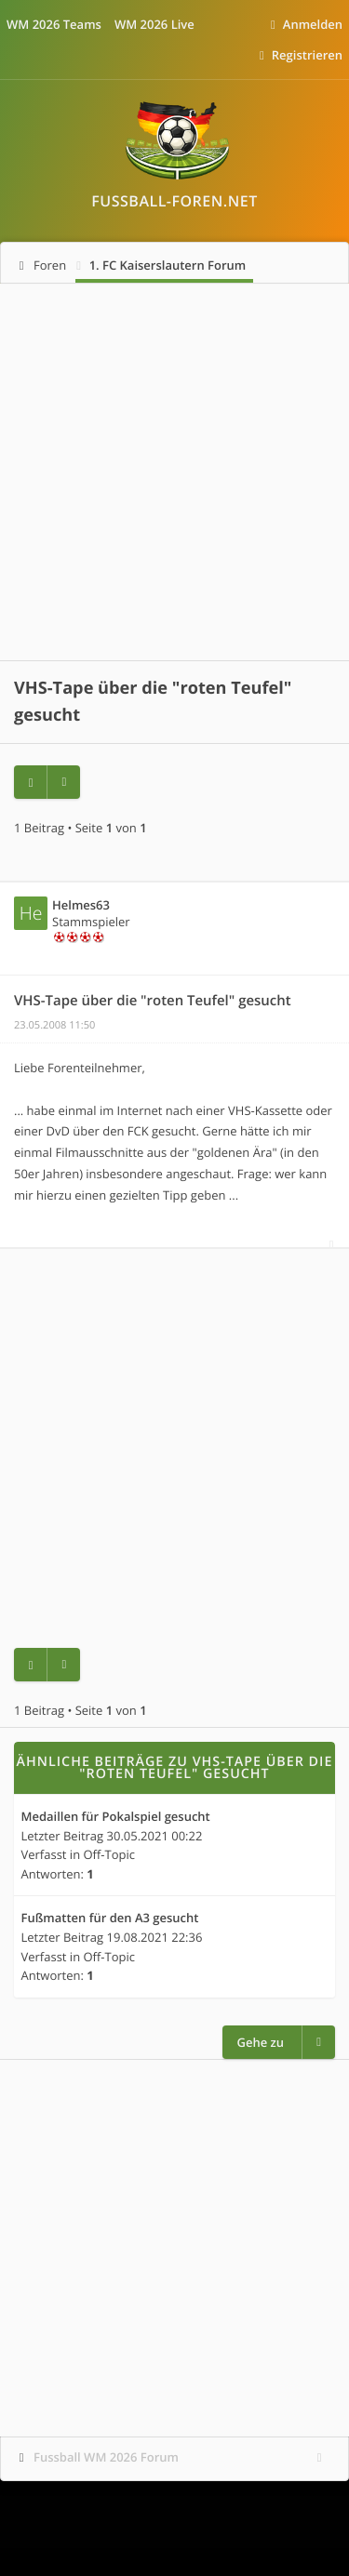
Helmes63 (81, 904)
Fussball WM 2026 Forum (106, 2457)
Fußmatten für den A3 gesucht (110, 1918)
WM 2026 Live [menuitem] (154, 24)
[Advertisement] (174, 472)
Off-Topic (110, 1854)
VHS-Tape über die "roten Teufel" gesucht (152, 1000)
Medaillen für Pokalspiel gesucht (115, 1817)
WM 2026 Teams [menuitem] (54, 24)
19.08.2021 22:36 (155, 1937)
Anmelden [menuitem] (312, 24)
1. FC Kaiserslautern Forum (168, 265)
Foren (50, 265)
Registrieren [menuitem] (307, 54)
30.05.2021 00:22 (155, 1835)
